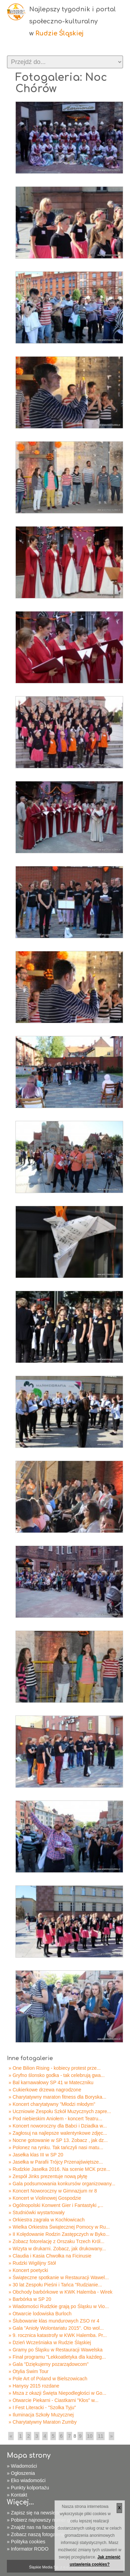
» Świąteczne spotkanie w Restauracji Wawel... (59, 2277)
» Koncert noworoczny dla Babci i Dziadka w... (58, 2126)
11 (100, 2436)
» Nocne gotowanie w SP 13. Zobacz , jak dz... (58, 2140)
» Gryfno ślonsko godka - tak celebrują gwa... (57, 2075)
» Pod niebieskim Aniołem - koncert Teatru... (55, 2118)
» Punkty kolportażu (28, 2487)
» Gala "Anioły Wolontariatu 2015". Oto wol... (56, 2328)
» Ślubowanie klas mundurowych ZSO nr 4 (54, 2321)
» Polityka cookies (26, 2541)
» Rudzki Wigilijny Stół (32, 2263)
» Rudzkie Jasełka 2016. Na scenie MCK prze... (59, 2169)
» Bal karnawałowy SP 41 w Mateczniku (51, 2082)
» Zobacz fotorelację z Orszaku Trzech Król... (56, 2241)
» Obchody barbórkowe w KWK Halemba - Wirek (61, 2292)
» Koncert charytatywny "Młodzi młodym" (52, 2104)
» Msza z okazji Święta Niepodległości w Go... (57, 2393)
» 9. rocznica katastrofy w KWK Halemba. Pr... (58, 2335)
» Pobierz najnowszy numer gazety (44, 2520)
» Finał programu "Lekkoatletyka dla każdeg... (57, 2357)
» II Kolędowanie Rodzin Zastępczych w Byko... (59, 2234)
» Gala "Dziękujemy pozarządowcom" (48, 2364)
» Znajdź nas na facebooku (35, 2527)
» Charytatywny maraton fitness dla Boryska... (57, 2097)
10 (90, 2436)
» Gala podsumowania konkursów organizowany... (62, 2183)
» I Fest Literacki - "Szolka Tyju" (42, 2407)
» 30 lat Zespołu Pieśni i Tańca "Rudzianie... (55, 2284)
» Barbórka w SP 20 (30, 2299)
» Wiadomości (22, 2466)
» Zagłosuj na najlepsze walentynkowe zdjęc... (58, 2133)
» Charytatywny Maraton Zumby (42, 2422)
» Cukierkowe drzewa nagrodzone (45, 2089)
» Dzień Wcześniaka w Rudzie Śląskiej (50, 2342)
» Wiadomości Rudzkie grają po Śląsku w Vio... (59, 2306)
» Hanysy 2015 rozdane (34, 2386)
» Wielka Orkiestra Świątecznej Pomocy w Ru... (59, 2227)
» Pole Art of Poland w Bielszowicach (48, 2378)
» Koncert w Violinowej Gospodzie (45, 2198)
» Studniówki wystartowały (36, 2212)
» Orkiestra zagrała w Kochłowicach (47, 2219)
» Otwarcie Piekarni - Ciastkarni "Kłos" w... (53, 2400)
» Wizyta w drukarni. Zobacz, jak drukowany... (57, 2248)
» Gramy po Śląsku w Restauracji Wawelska (56, 2349)
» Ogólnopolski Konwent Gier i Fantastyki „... (56, 2205)
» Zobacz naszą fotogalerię (35, 2534)
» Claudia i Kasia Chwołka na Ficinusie (50, 2256)
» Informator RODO (27, 2549)
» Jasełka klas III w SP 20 (36, 2154)
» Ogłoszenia (21, 2473)
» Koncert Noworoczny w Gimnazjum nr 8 (53, 2191)
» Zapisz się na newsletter (34, 2512)
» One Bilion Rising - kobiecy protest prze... (55, 2068)
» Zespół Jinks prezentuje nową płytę (48, 2176)
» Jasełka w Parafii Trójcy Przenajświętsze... (56, 2162)
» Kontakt (17, 2495)
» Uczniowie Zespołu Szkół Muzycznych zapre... (60, 2111)
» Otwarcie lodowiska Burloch (40, 2313)
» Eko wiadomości (26, 2480)
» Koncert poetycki (28, 2270)
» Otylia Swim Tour (28, 2371)
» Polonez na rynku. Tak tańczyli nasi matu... (56, 2147)
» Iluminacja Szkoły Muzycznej (41, 2414)
